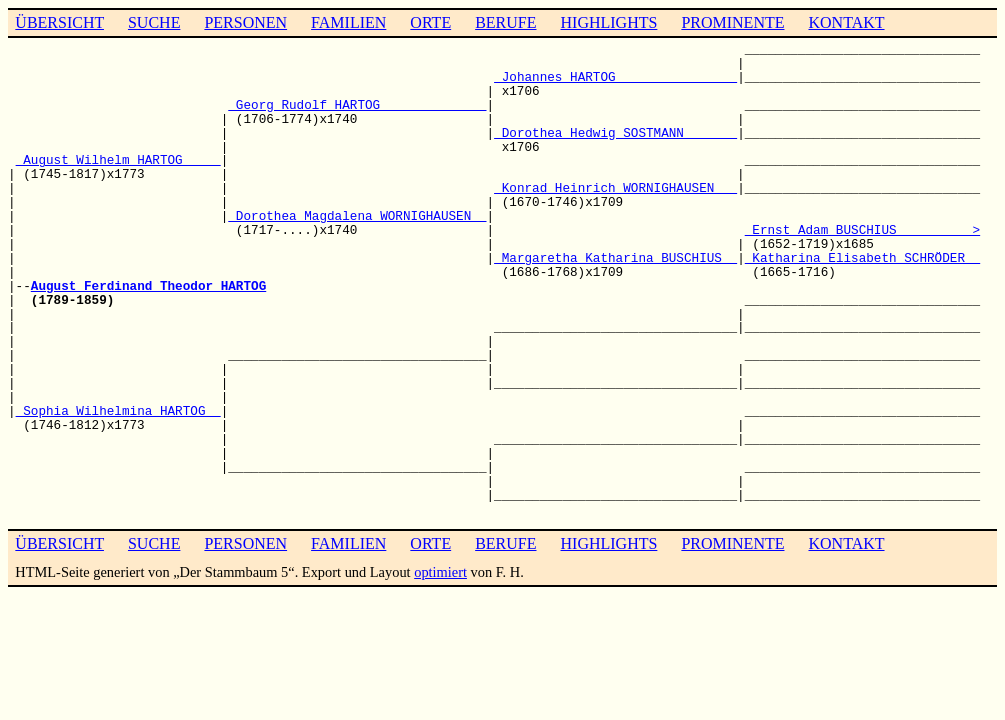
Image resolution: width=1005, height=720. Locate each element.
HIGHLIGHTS (609, 22)
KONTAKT (846, 22)
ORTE (430, 22)
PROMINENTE (732, 22)
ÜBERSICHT (59, 22)
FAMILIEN (348, 22)
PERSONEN (245, 22)
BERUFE (505, 22)
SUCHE (154, 22)
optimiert (440, 572)
